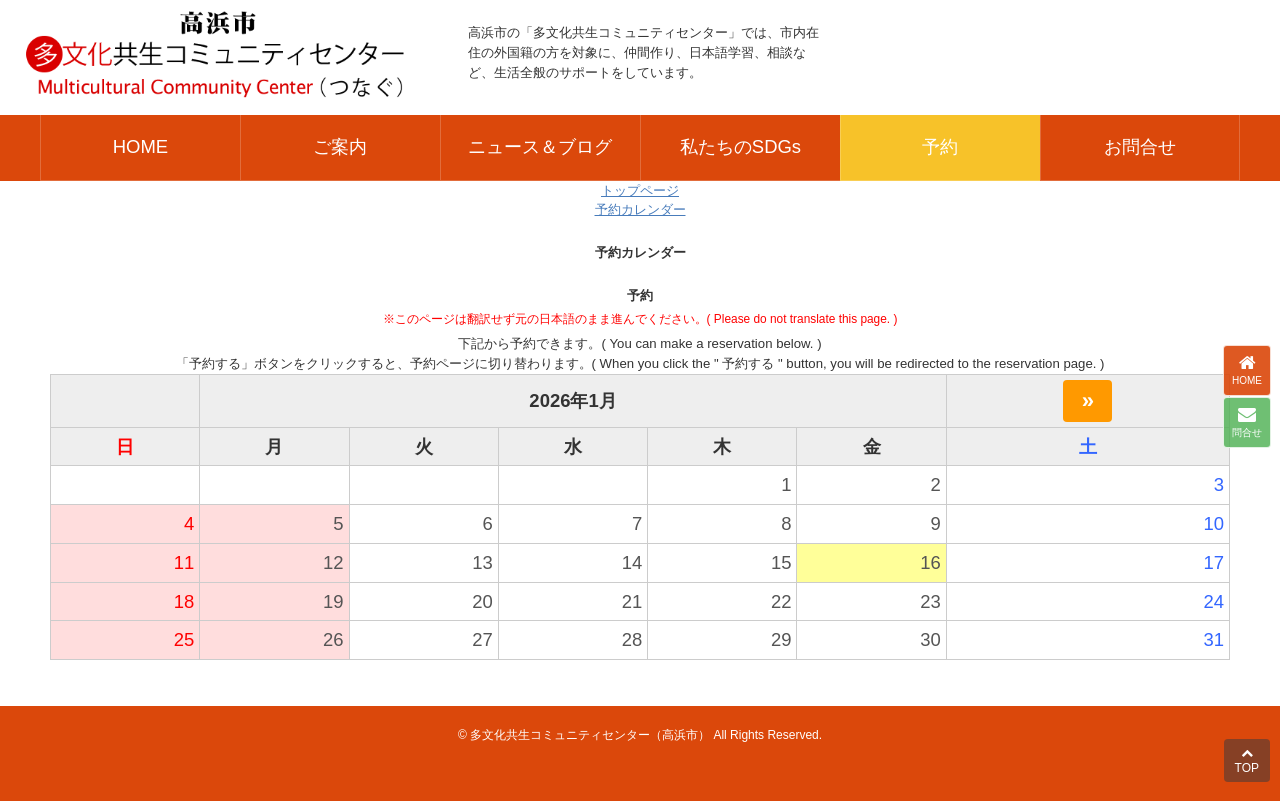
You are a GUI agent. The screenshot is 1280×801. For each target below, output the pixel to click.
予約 (940, 146)
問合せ (1247, 422)
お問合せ (1140, 146)
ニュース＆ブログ (540, 146)
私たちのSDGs (740, 146)
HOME (140, 146)
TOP (1247, 761)
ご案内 (340, 146)
